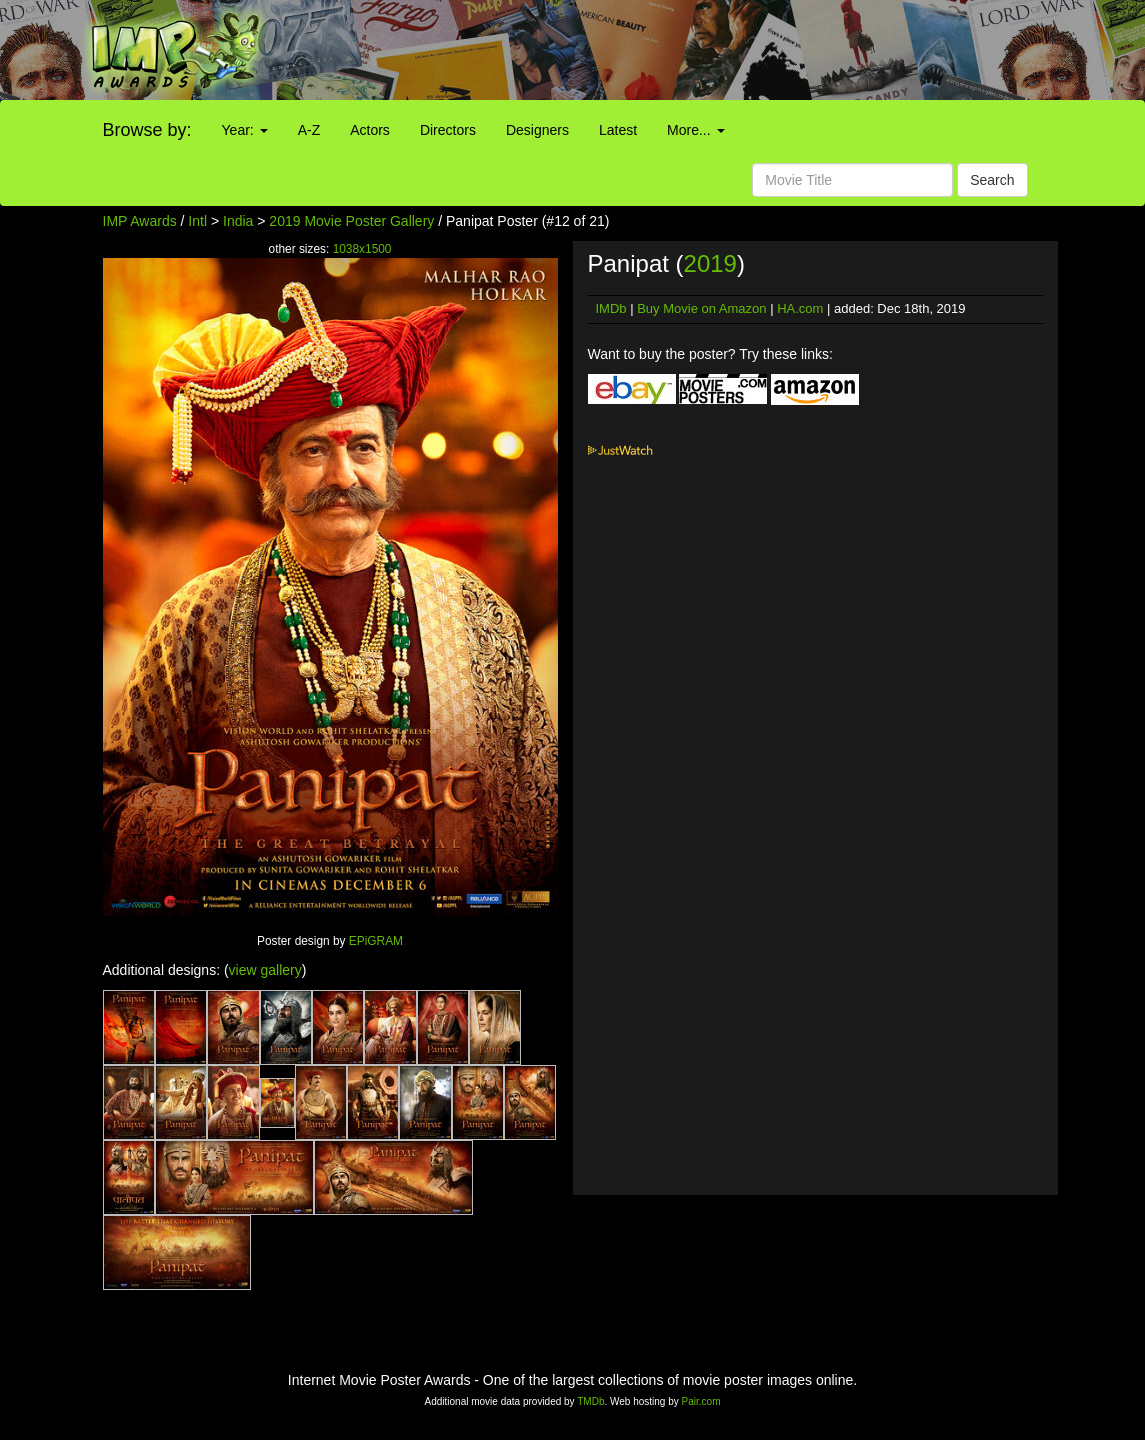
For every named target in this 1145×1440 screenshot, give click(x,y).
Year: (245, 130)
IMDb (611, 308)
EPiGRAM (376, 941)
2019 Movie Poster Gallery (351, 221)
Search (992, 180)
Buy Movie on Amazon (701, 308)
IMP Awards (140, 221)
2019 (710, 263)
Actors (370, 130)
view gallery (265, 970)
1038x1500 (362, 249)
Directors (448, 130)
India (238, 221)
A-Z (309, 130)
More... (695, 130)
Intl (197, 221)
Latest (618, 130)
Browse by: (147, 130)
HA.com (800, 308)
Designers (537, 130)
